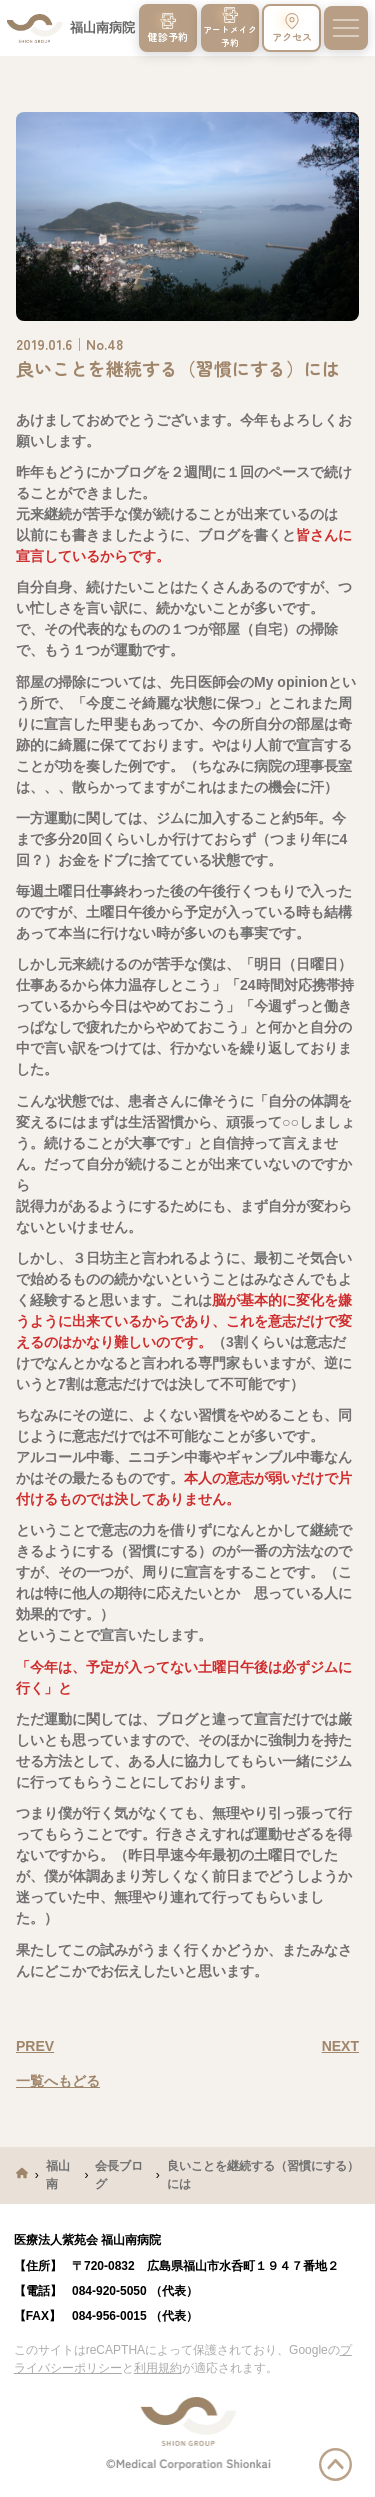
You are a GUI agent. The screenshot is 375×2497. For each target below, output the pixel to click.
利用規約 (158, 2368)
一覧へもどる (58, 2081)
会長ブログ (119, 2175)
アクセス (292, 28)
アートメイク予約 (230, 27)
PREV (35, 2046)
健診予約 (168, 28)
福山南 (58, 2175)
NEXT (340, 2046)
